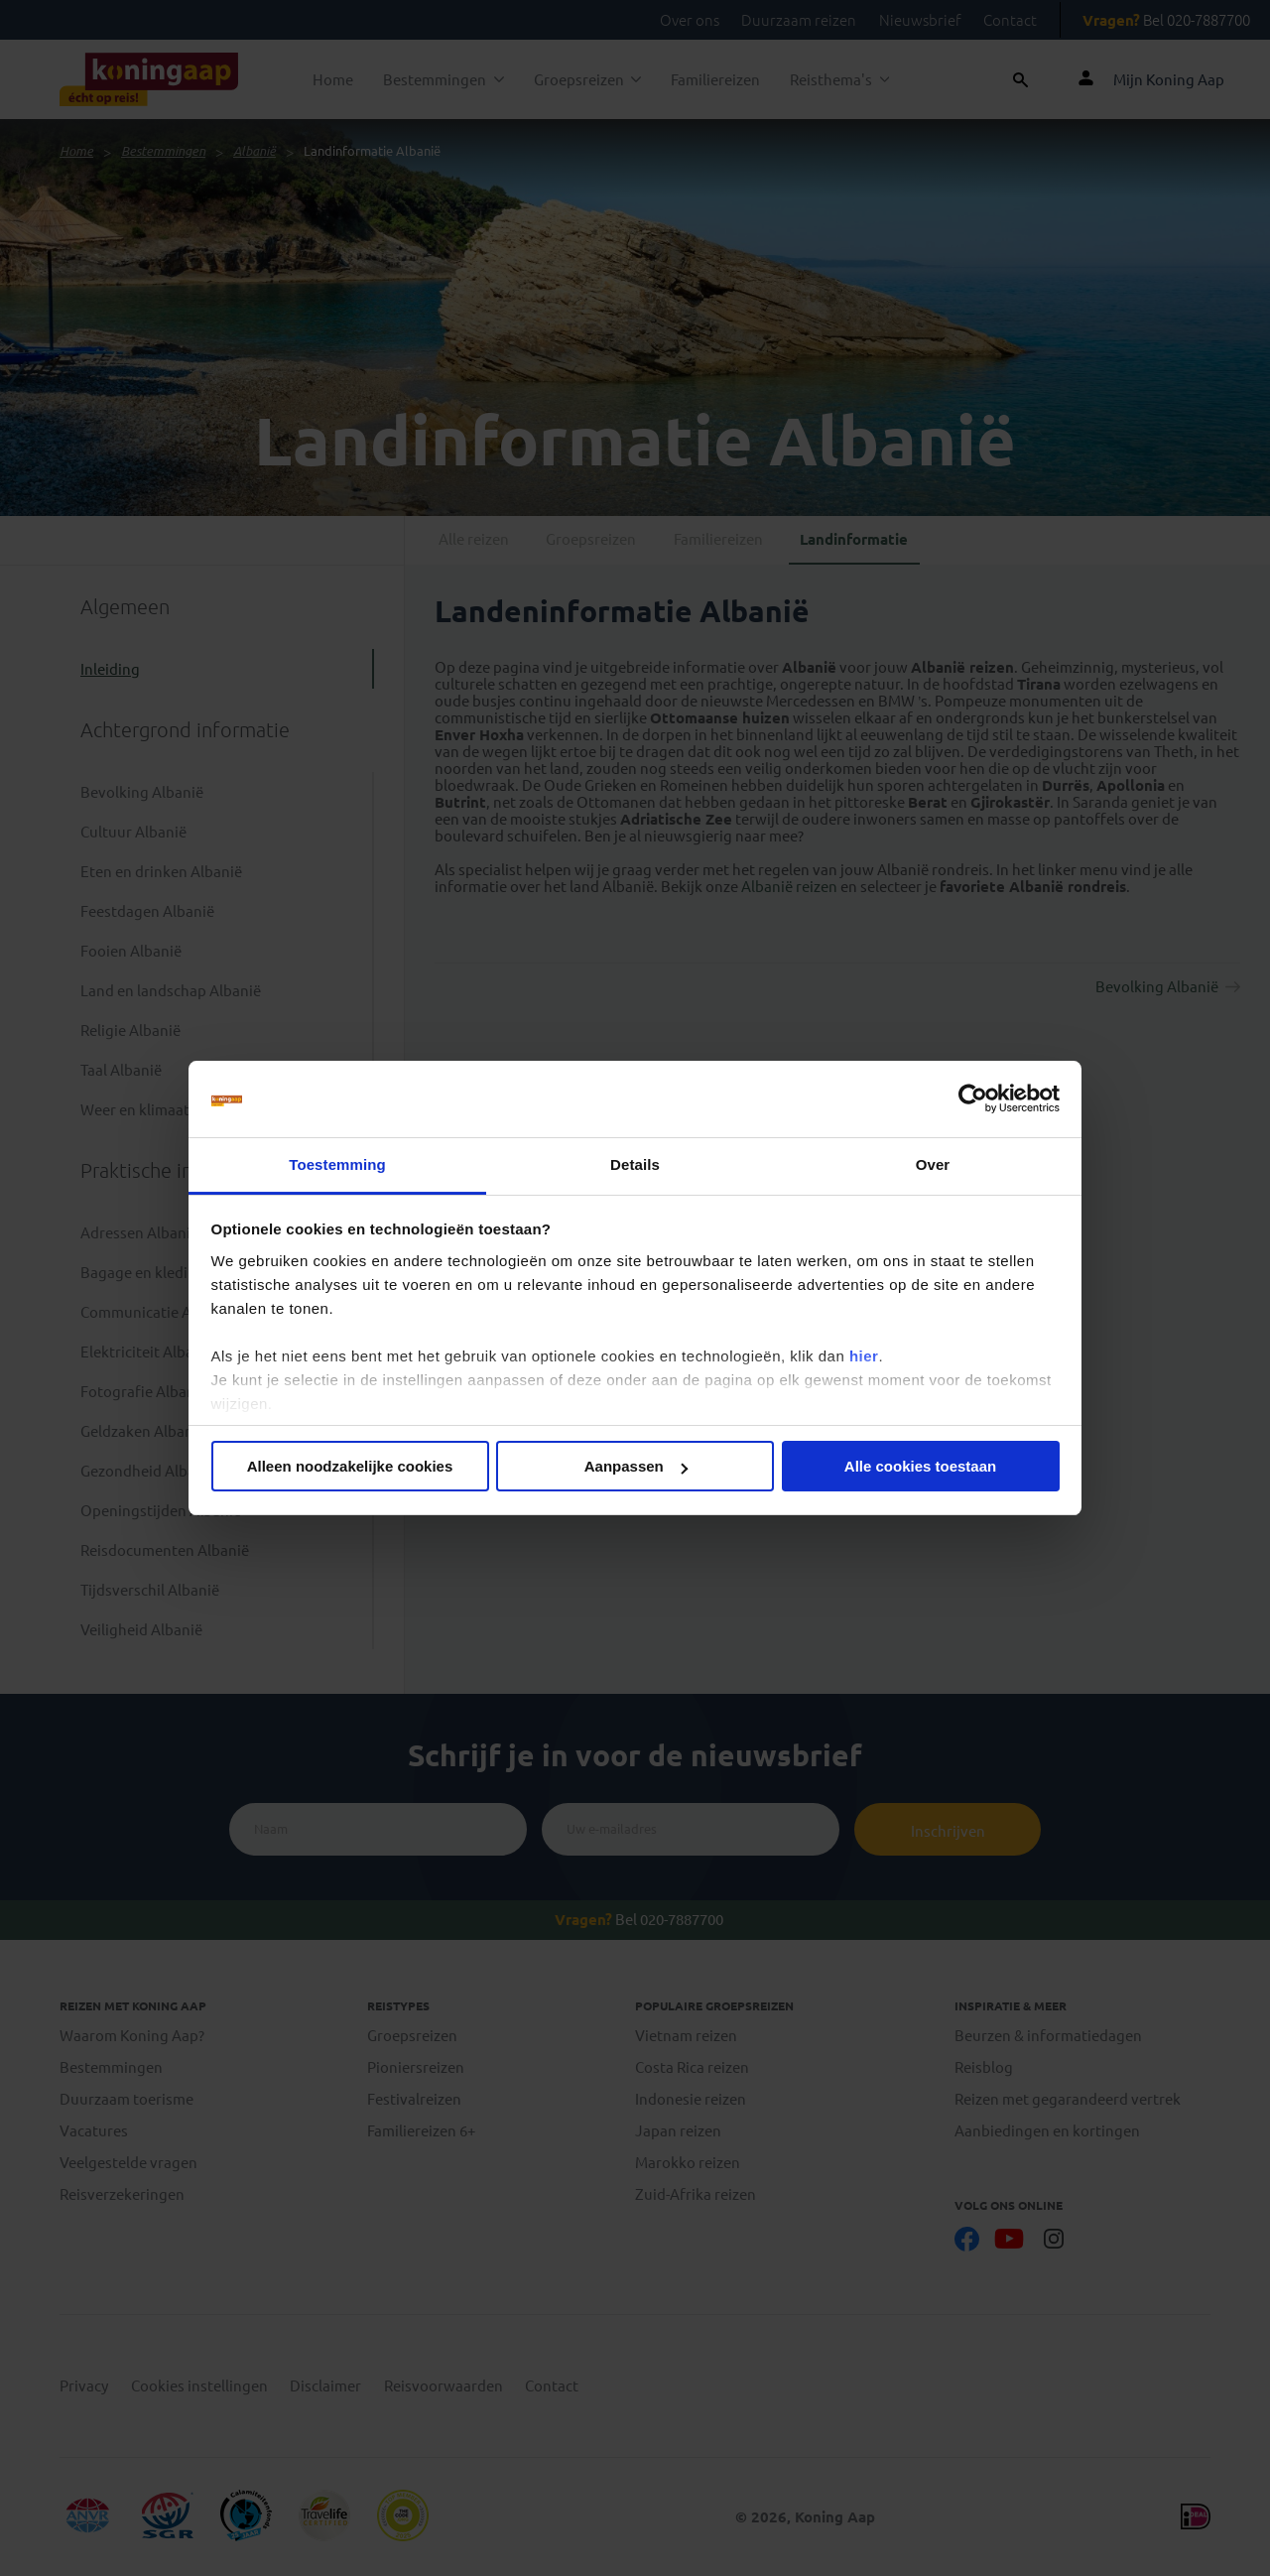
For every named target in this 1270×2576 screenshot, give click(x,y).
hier (864, 1356)
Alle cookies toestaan (920, 1466)
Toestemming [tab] (337, 1164)
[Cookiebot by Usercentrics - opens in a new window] (973, 1099)
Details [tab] (635, 1164)
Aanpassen (636, 1466)
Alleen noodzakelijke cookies (350, 1466)
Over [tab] (933, 1164)
